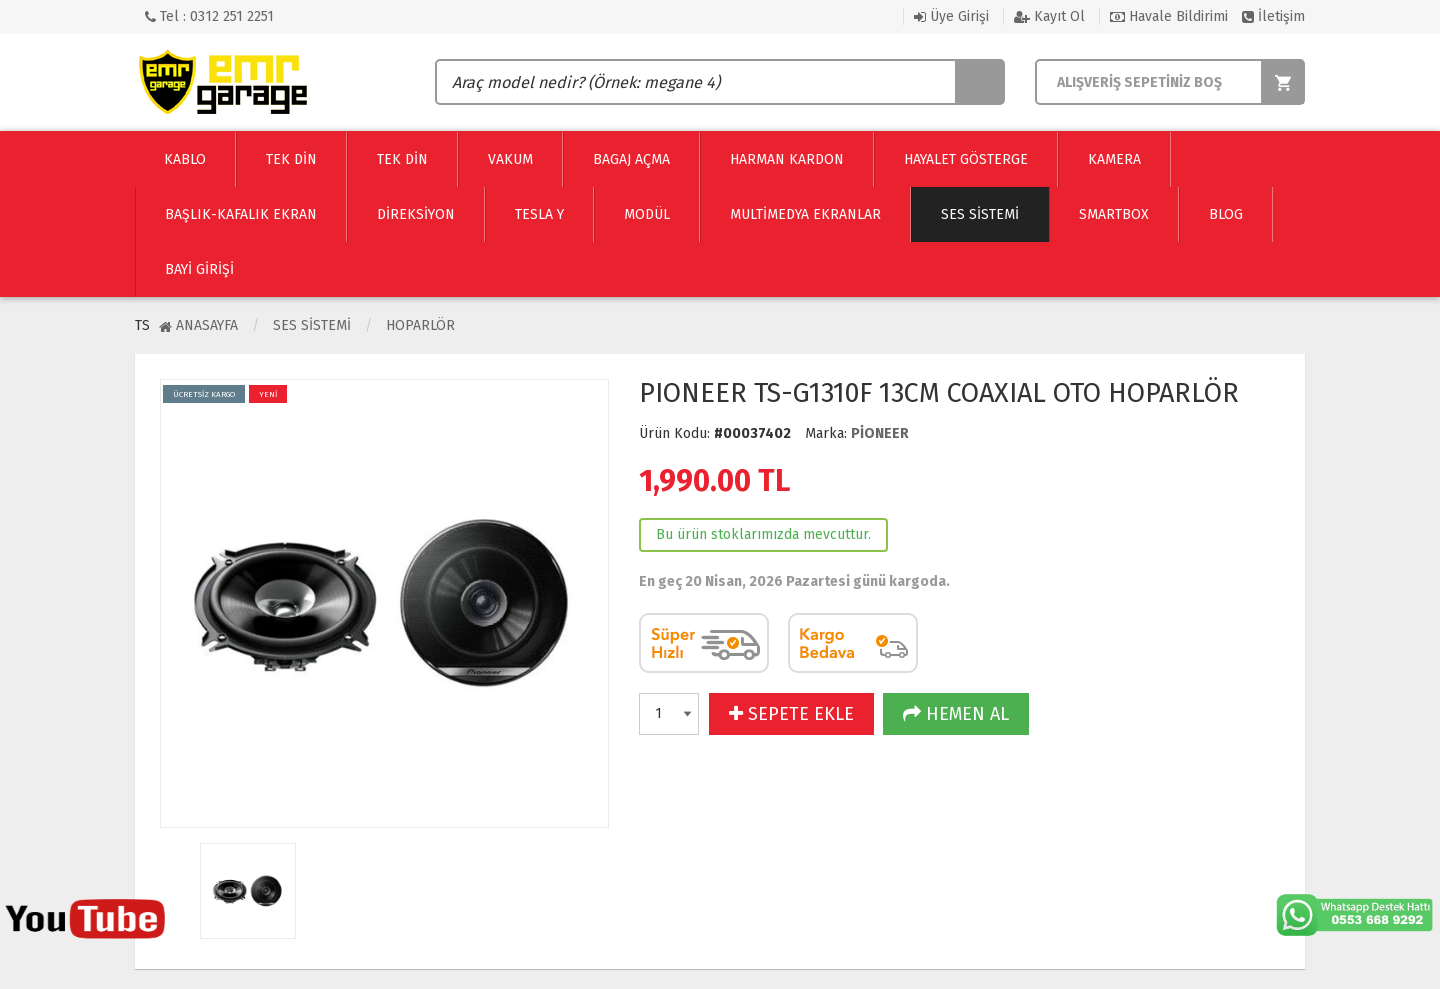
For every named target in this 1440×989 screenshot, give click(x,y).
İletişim (1273, 16)
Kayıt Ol (1049, 16)
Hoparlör (420, 325)
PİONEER (880, 433)
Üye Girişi (951, 16)
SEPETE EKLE (791, 714)
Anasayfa (198, 325)
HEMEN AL (956, 714)
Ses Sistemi (312, 325)
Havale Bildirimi (1169, 16)
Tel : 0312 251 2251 (209, 16)
